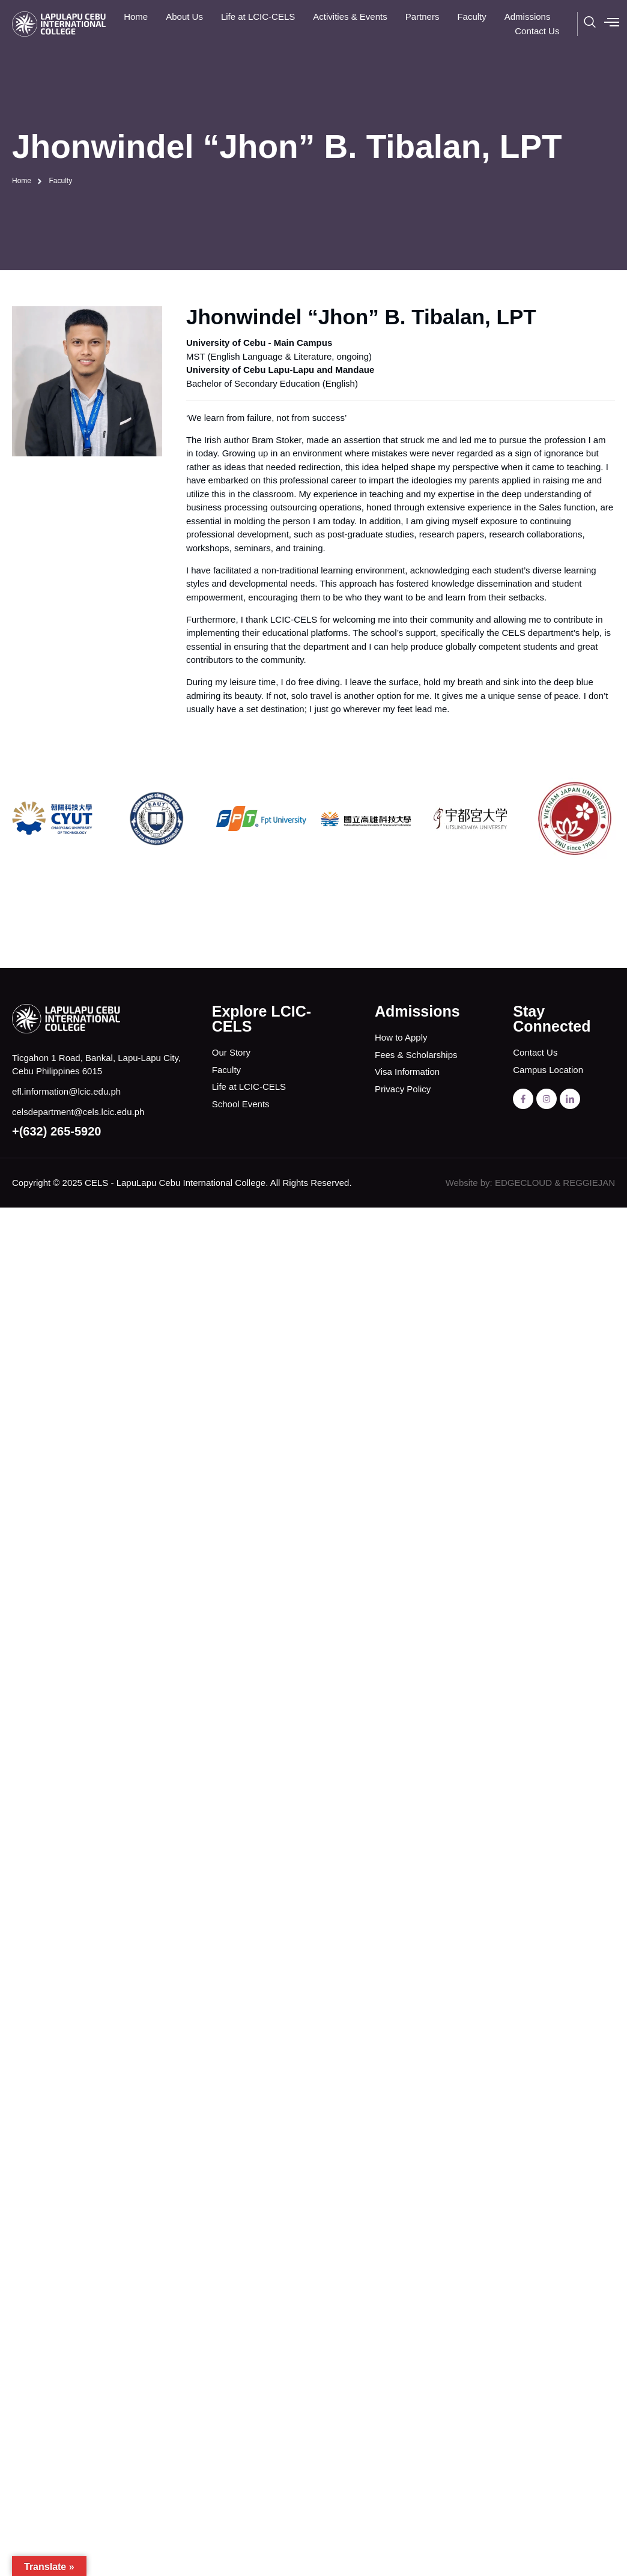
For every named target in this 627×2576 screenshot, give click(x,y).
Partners (422, 16)
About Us (184, 16)
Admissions (527, 16)
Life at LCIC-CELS (258, 16)
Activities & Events (350, 16)
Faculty (471, 16)
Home (136, 16)
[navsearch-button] (590, 24)
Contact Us (537, 31)
